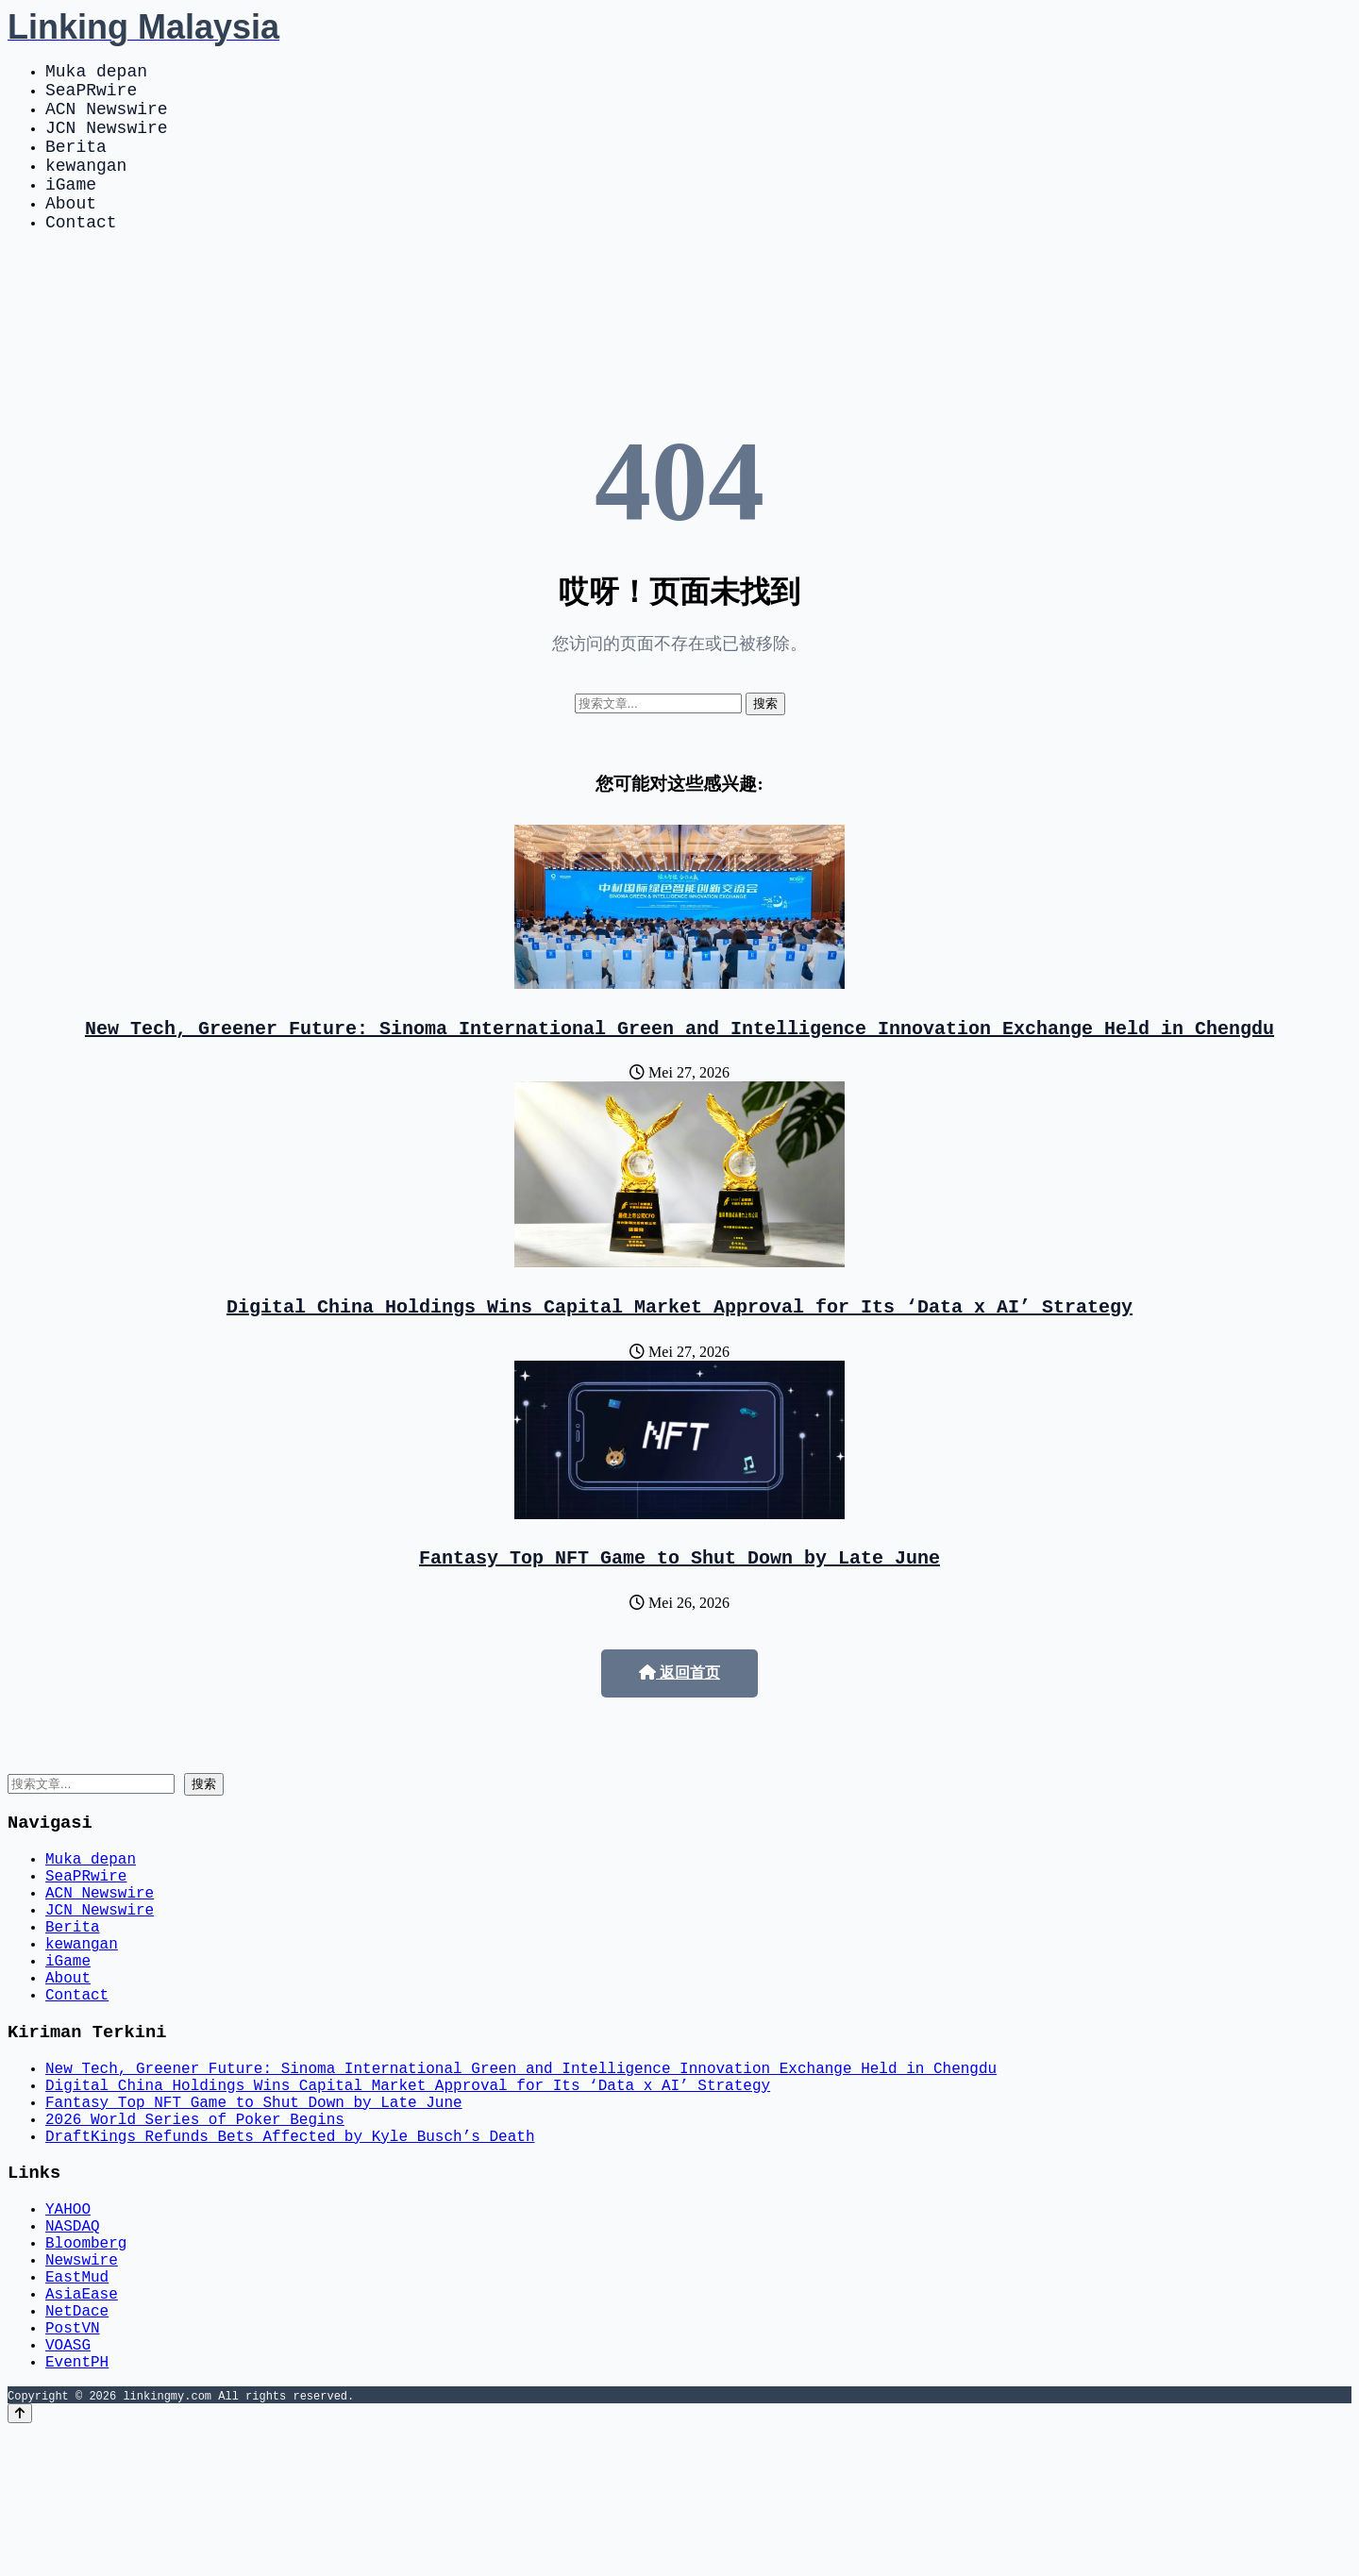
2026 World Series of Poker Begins (194, 2219)
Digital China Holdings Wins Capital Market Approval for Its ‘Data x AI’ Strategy (679, 1347)
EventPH (77, 2506)
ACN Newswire (106, 119)
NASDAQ (72, 2340)
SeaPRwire (91, 96)
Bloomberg (85, 2360)
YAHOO (68, 2319)
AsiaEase (81, 2423)
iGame (70, 209)
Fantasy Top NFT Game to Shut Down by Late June (679, 1601)
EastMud (77, 2402)
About (70, 232)
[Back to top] (20, 2558)
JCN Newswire (106, 141)
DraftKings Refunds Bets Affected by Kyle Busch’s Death (289, 2240)
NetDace (77, 2444)
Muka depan (96, 73)
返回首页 (679, 1718)
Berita (76, 164)
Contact (81, 254)
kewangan (85, 187)
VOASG (68, 2485)
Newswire (81, 2381)
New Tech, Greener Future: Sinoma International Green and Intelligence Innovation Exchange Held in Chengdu (679, 1065)
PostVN (72, 2464)
